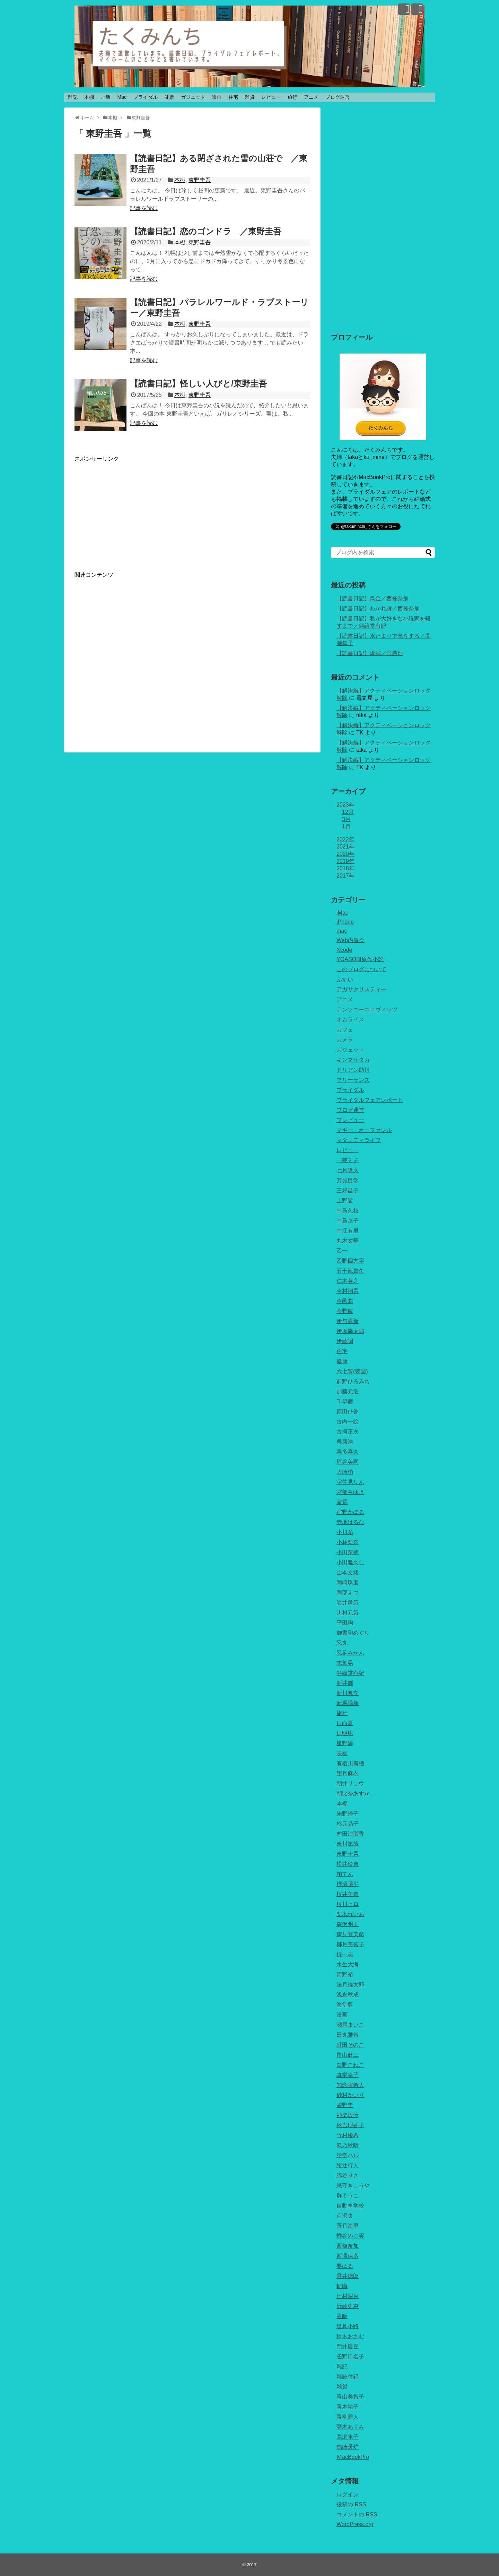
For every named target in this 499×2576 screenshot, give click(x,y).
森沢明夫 (347, 1924)
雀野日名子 (350, 2356)
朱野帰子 (347, 1814)
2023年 (345, 805)
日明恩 (344, 1733)
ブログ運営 (337, 97)
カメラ (344, 1040)
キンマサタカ (353, 1060)
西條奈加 (347, 2246)
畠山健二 (347, 2055)
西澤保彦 (347, 2256)
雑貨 (250, 97)
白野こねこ (350, 2065)
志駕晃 (344, 1663)
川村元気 (347, 1613)
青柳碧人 (347, 2417)
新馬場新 (347, 1703)
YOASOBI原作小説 (360, 959)
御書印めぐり (353, 1633)
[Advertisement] (133, 511)
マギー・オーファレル (364, 1130)
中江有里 (347, 1231)
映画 (216, 97)
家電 (342, 1502)
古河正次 (347, 1432)
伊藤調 (344, 1341)
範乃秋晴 (347, 2145)
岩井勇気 (347, 1602)
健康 (169, 97)
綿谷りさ (347, 2175)
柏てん (344, 1874)
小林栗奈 (347, 1542)
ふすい (344, 979)
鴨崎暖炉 (347, 2447)
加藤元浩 (347, 1391)
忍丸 (342, 1643)
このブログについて (361, 969)
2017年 (345, 876)
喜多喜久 (347, 1452)
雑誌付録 (347, 2376)
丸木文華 (347, 1241)
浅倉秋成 (347, 1995)
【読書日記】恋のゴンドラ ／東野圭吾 (205, 231)
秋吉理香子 (350, 2125)
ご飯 (106, 97)
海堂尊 (344, 2005)
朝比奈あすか (353, 1793)
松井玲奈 (347, 1864)
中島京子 (347, 1221)
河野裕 (344, 1974)
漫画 (342, 2015)
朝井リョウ (350, 1783)
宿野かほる (350, 1512)
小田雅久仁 (350, 1562)
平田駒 (344, 1623)
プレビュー (350, 1120)
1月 (346, 826)
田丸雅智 (347, 2035)
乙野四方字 (350, 1261)
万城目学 (347, 1180)
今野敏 (344, 1311)
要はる (344, 2266)
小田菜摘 (347, 1552)
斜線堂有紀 (350, 1673)
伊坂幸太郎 (350, 1331)
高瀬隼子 (347, 2437)
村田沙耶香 (350, 1834)
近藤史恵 (347, 2306)
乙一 (342, 1251)
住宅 (233, 97)
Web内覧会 (350, 940)
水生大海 (347, 1964)
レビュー (271, 97)
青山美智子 (350, 2397)
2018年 (345, 868)
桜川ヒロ (347, 1904)
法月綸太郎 (350, 1984)
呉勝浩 (344, 1442)
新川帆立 (347, 1693)
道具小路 (347, 2326)
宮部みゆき (350, 1492)
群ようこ (347, 2196)
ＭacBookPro (352, 2457)
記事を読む (144, 208)
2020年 (345, 854)
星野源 (344, 1743)
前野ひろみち (353, 1381)
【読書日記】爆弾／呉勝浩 (369, 653)
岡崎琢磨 (347, 1582)
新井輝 (344, 1683)
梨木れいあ (350, 1914)
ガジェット (193, 97)
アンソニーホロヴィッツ (366, 1009)
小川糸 (344, 1532)
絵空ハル (347, 2155)
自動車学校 (350, 2206)
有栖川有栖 (350, 1763)
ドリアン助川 (353, 1070)
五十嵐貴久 (350, 1271)
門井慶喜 (347, 2346)
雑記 (73, 97)
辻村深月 (347, 2296)
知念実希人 (350, 2085)
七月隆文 (347, 1170)
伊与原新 (347, 1321)
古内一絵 (347, 1422)
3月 (346, 819)
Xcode (344, 950)
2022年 (345, 839)
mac (341, 931)
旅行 (292, 97)
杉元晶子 (347, 1824)
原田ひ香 (347, 1412)
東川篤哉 (347, 1844)
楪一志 (344, 1954)
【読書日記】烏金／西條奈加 (372, 598)
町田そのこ (350, 2045)
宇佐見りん (350, 1482)
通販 (342, 2316)
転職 (342, 2286)
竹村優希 (347, 2135)
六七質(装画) (352, 1371)
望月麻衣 (347, 1773)
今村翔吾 (347, 1291)
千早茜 (344, 1401)
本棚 (89, 97)
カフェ (344, 1030)
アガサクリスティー (361, 989)
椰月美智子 (350, 1944)
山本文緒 (347, 1572)
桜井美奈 (347, 1894)
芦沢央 (344, 2216)
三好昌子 (347, 1190)
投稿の (351, 2504)
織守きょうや (353, 2185)
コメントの (356, 2514)
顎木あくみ (350, 2427)
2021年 (345, 847)
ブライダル (145, 97)
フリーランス (353, 1080)
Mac (121, 97)
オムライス (350, 1019)
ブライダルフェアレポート (369, 1100)
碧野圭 (344, 2105)
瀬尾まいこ (350, 2025)
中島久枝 (347, 1210)
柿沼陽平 (347, 1884)
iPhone (345, 922)
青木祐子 (347, 2407)
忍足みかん (350, 1653)
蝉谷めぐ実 (350, 2236)
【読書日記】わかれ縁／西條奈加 (378, 608)
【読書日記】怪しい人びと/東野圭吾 (198, 383)
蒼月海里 (347, 2226)
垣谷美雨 (347, 1462)
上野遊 (344, 1200)
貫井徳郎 (347, 2276)
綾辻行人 (347, 2165)
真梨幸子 (347, 2075)
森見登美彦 (350, 1934)
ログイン (347, 2494)
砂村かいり (350, 2095)
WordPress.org (354, 2524)
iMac (342, 913)
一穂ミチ (347, 1160)
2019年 (345, 861)
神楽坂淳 (347, 2115)
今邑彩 (344, 1301)
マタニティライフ (358, 1140)
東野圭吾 (200, 180)
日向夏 (344, 1723)
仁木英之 (347, 1281)
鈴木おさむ (350, 2336)
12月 (348, 812)
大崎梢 (344, 1472)
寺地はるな (350, 1522)
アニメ (311, 97)
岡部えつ (347, 1592)
